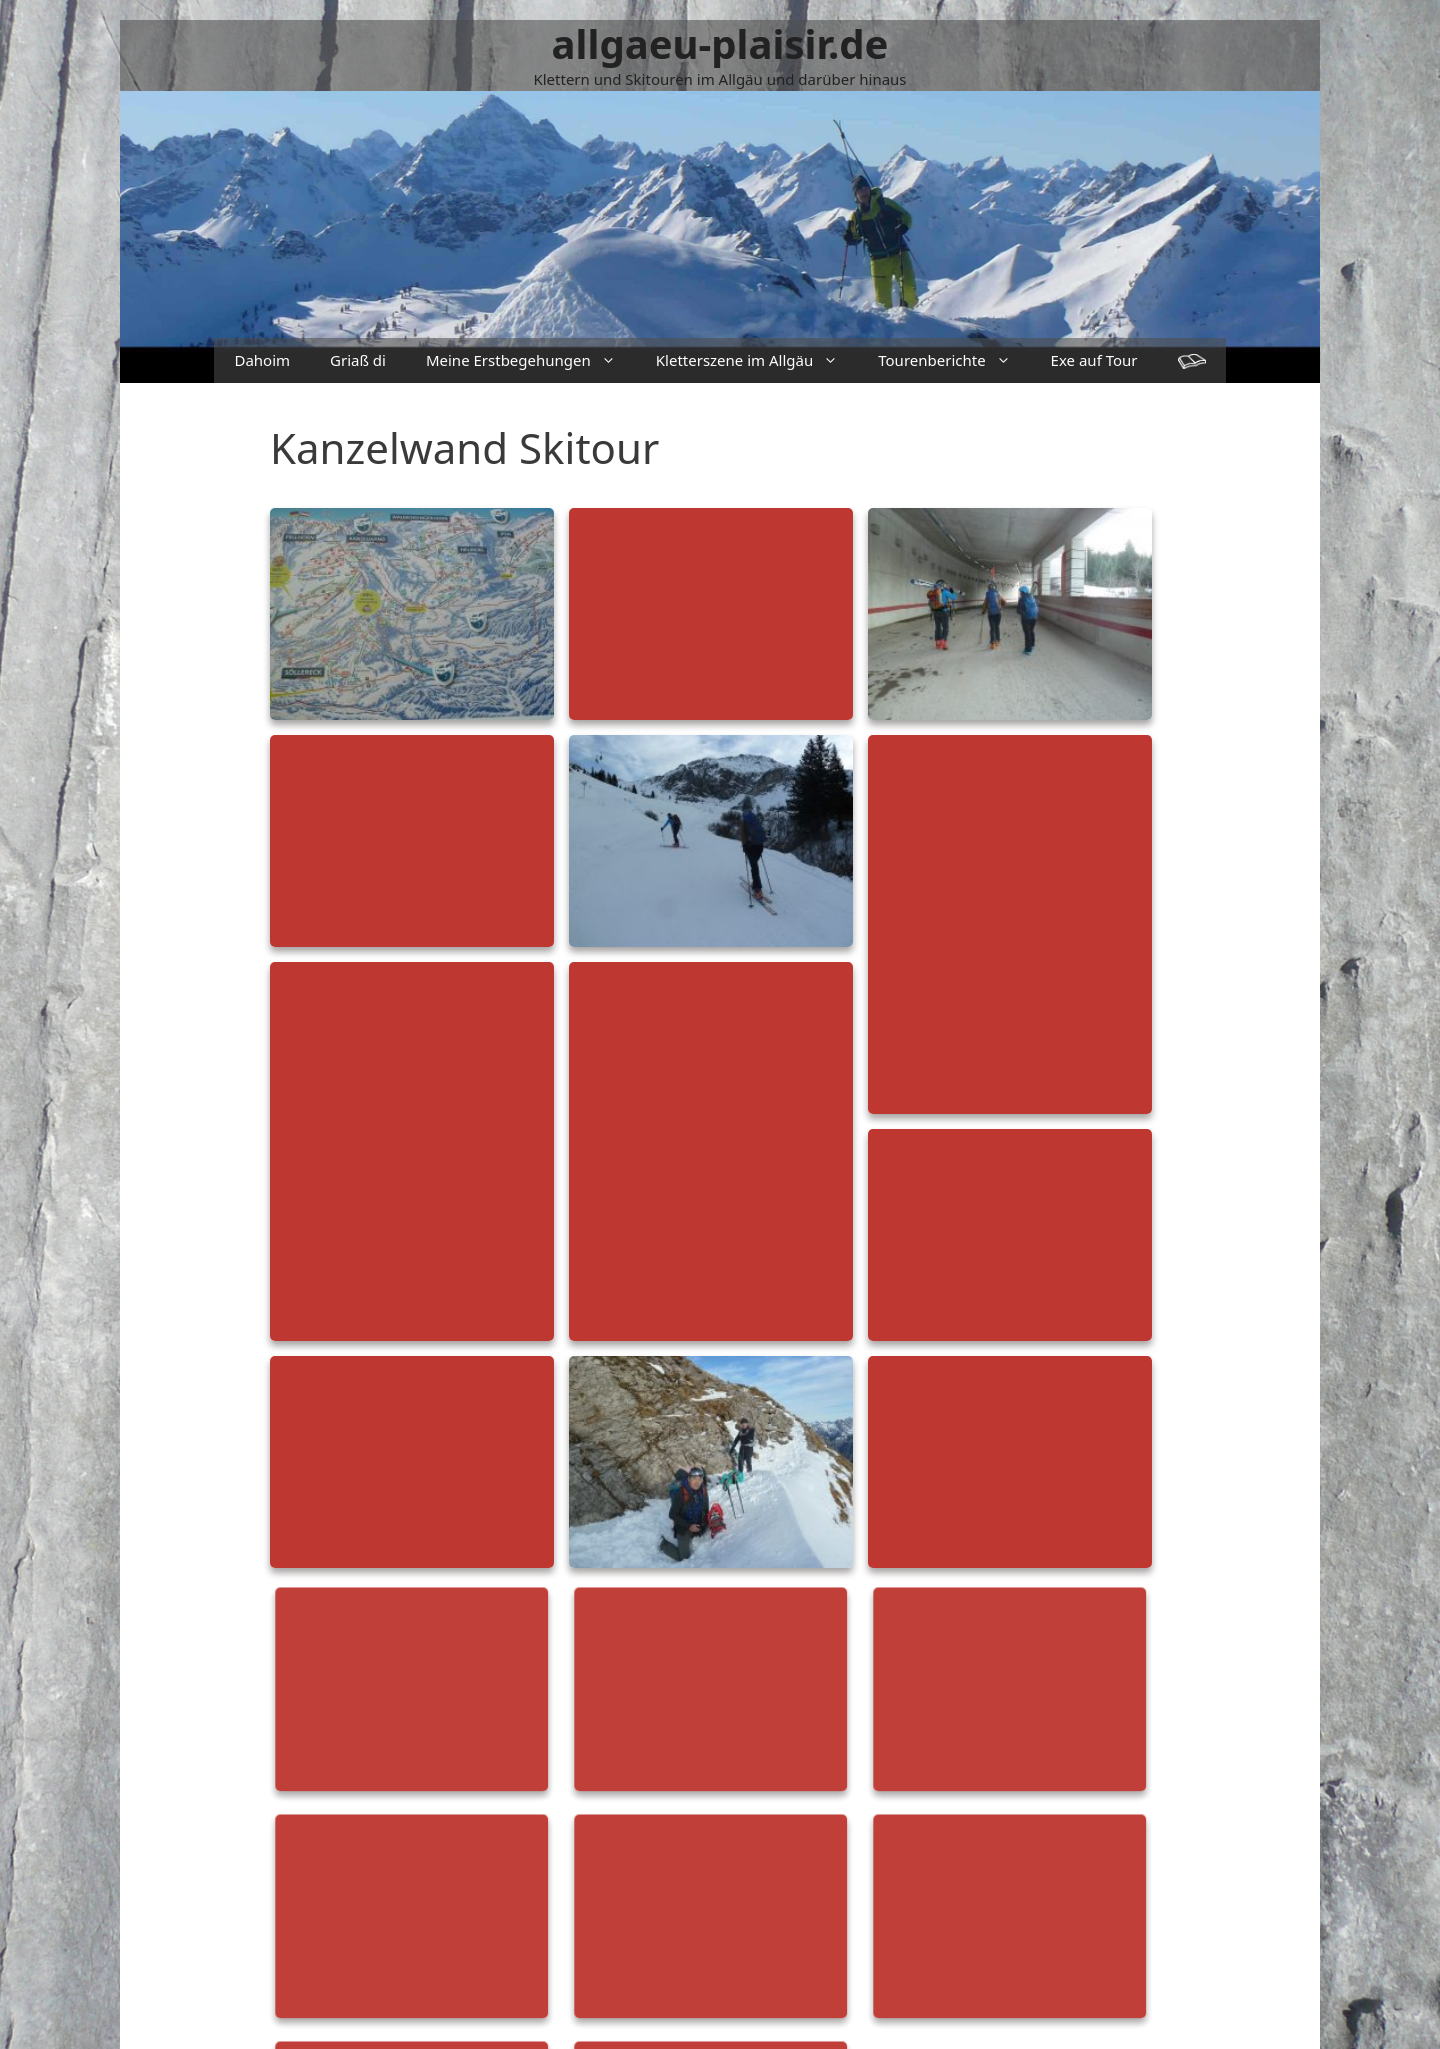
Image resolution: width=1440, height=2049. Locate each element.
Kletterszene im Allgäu (757, 360)
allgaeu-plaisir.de (720, 43)
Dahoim (262, 360)
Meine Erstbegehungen (531, 360)
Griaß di (358, 360)
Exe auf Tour (1094, 360)
